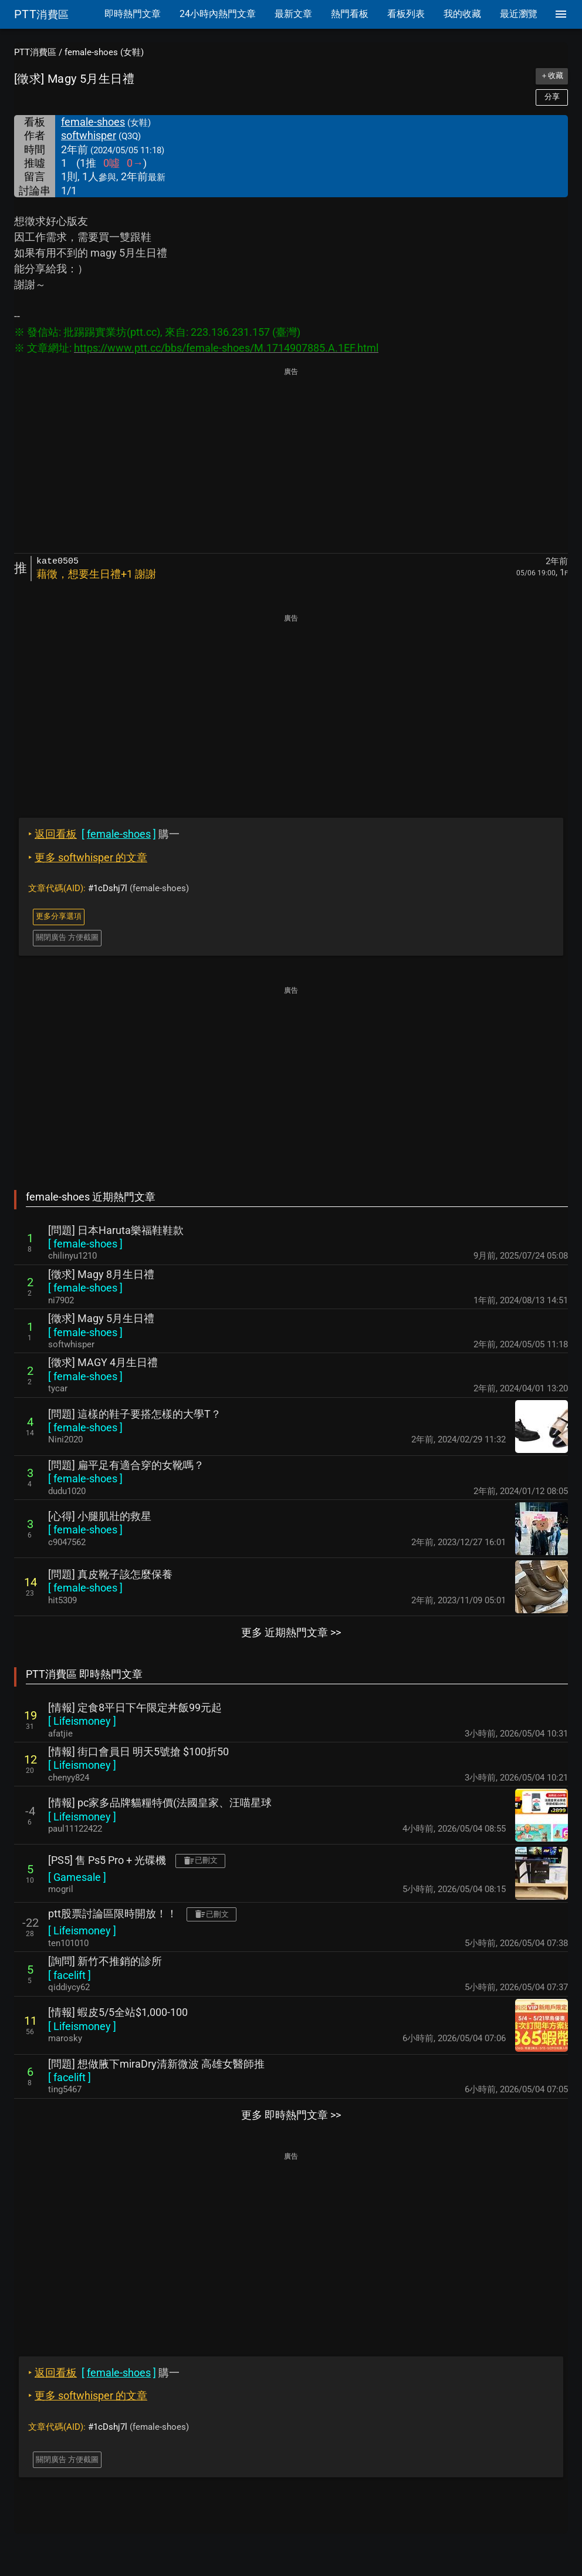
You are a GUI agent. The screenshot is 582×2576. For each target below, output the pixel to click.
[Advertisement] (291, 461)
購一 (104, 834)
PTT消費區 (35, 52)
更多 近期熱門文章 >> (291, 1632)
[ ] (85, 1244)
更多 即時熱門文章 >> (291, 2115)
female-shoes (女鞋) (104, 52)
